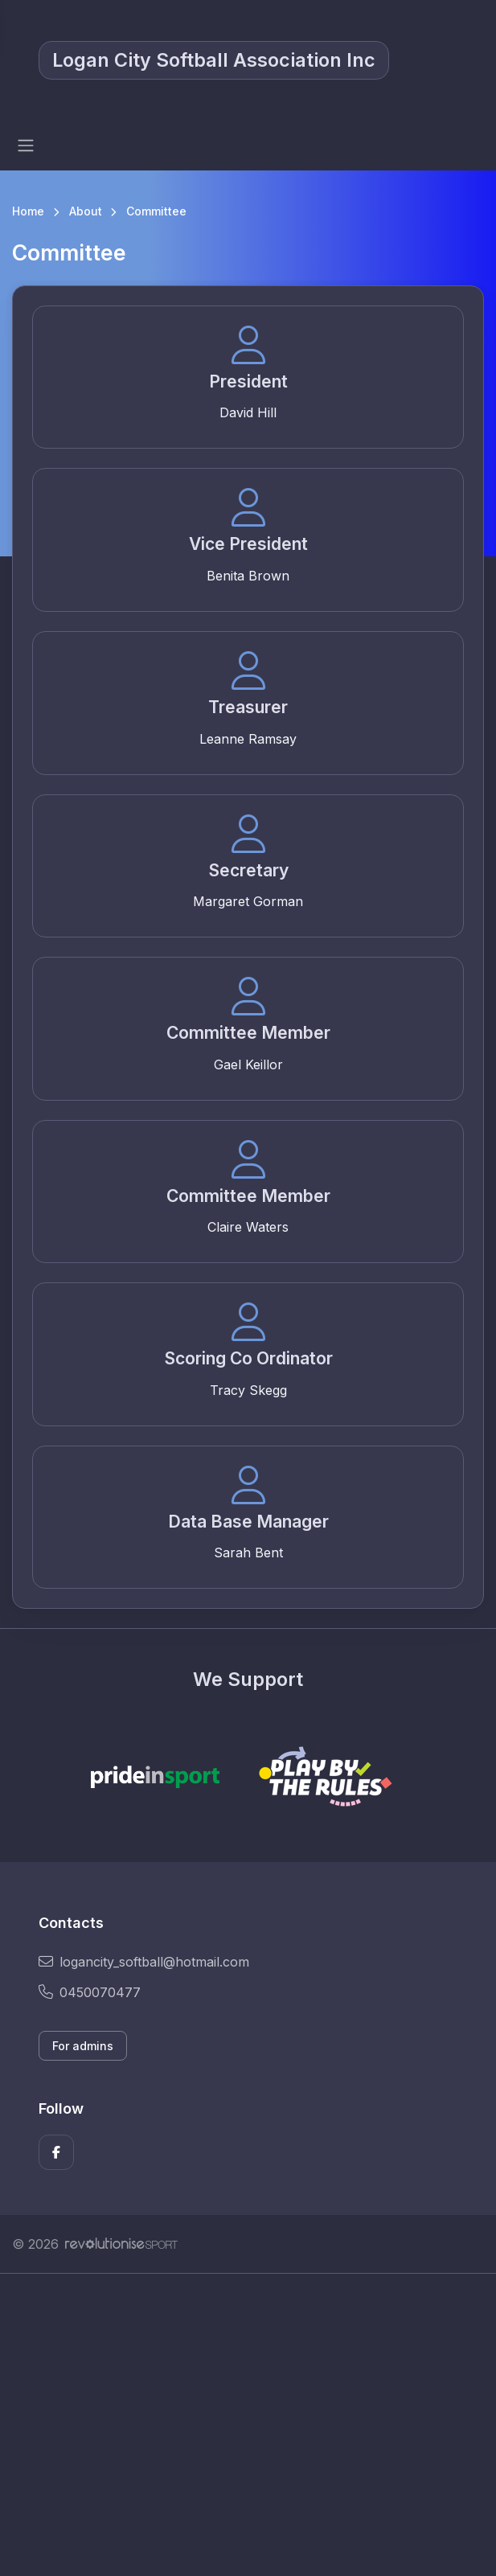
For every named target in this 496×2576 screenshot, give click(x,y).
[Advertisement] (248, 2424)
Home (28, 211)
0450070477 (90, 1992)
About (85, 211)
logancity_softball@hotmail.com (144, 1962)
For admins (82, 2046)
